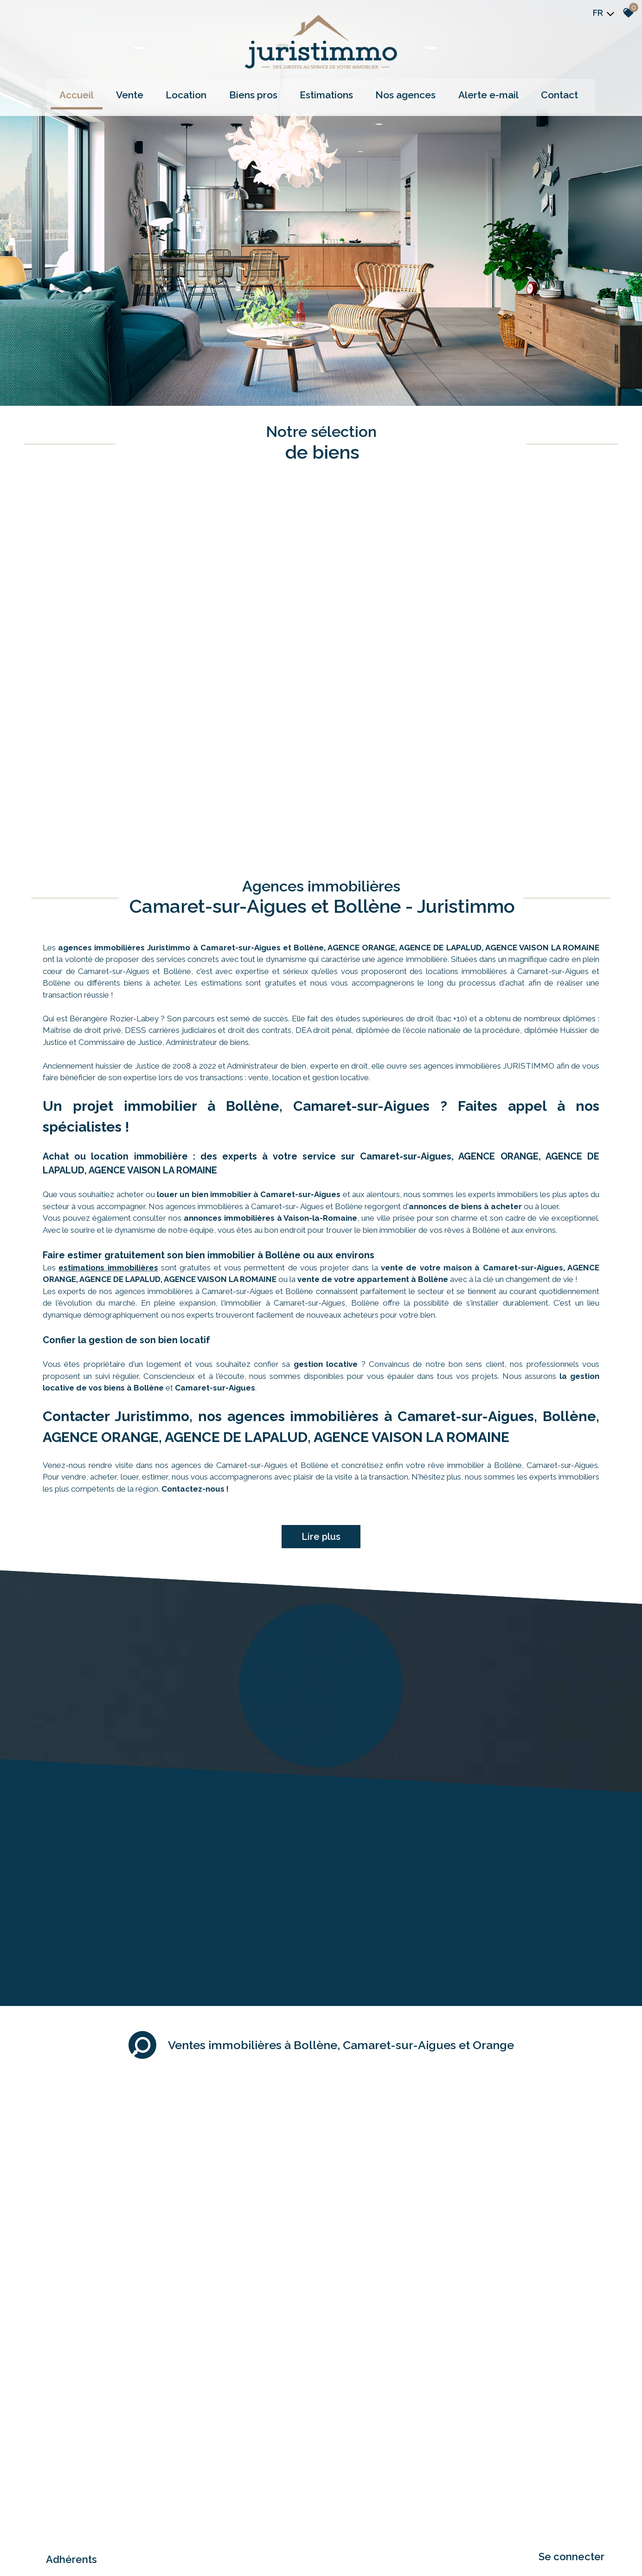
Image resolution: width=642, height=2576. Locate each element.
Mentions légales (80, 2485)
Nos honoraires (123, 2485)
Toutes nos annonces (207, 2485)
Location (201, 90)
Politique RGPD (256, 2485)
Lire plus (321, 1357)
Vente (153, 90)
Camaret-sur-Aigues (215, 1208)
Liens (152, 2485)
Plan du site (41, 2485)
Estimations (324, 90)
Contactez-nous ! (195, 1309)
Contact (532, 90)
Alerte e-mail (469, 90)
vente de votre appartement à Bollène (372, 1099)
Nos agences (395, 90)
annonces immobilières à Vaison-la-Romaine (270, 1038)
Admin (169, 2485)
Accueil (108, 90)
